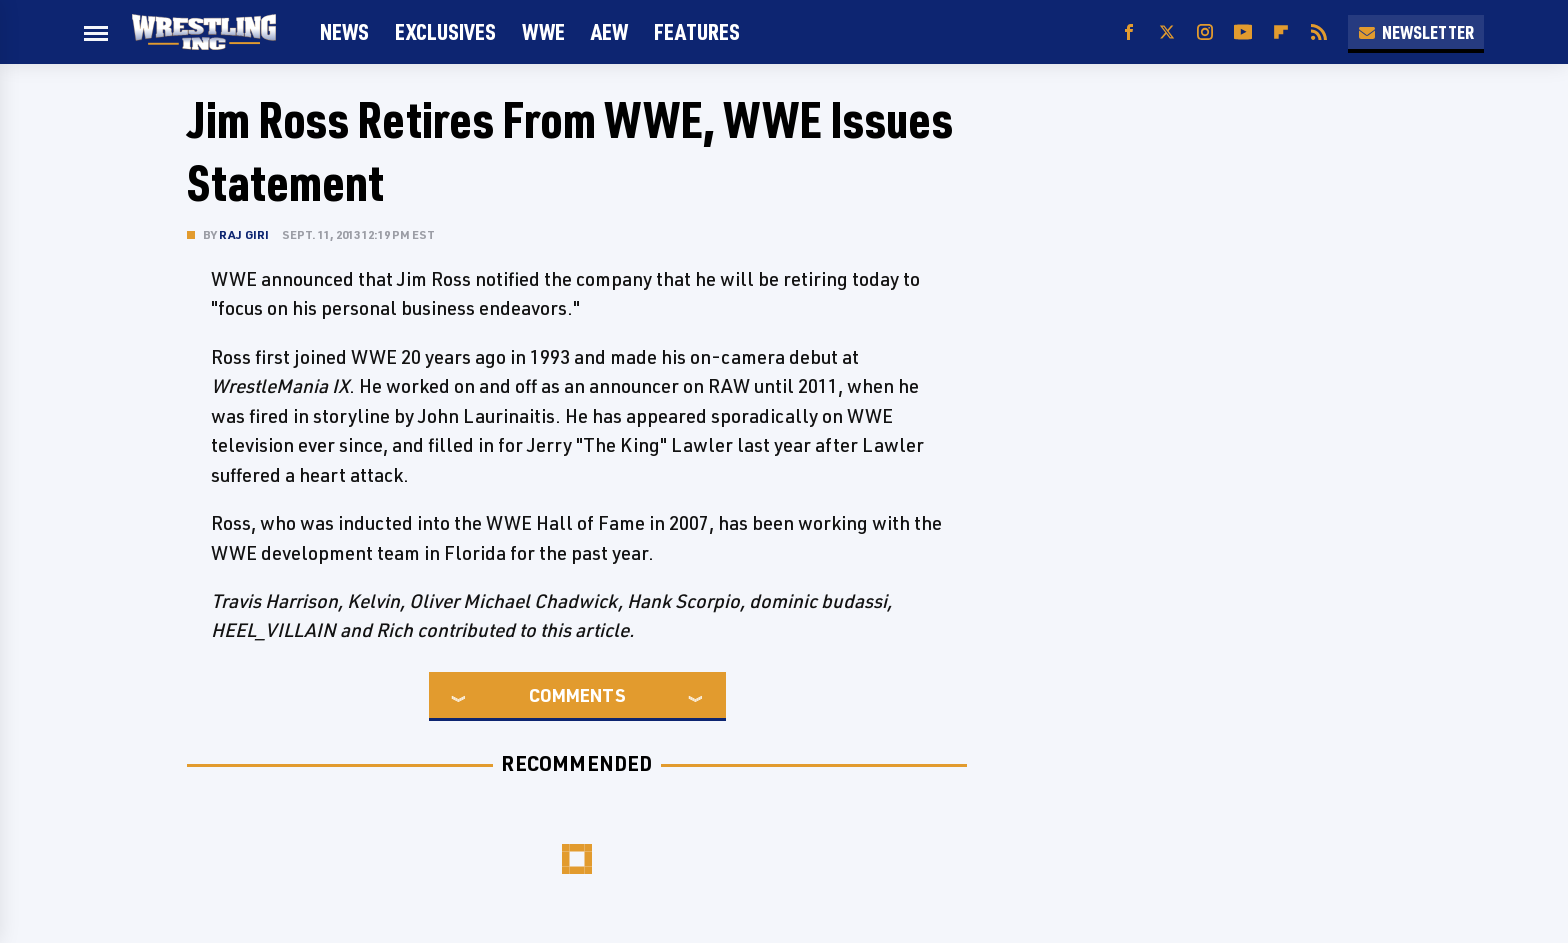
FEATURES (697, 31)
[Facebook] (1129, 32)
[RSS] (1319, 32)
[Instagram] (1205, 32)
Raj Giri (244, 234)
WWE (543, 31)
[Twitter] (1167, 32)
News (344, 31)
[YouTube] (1243, 32)
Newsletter (1416, 32)
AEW (609, 31)
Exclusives (445, 31)
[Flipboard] (1281, 32)
